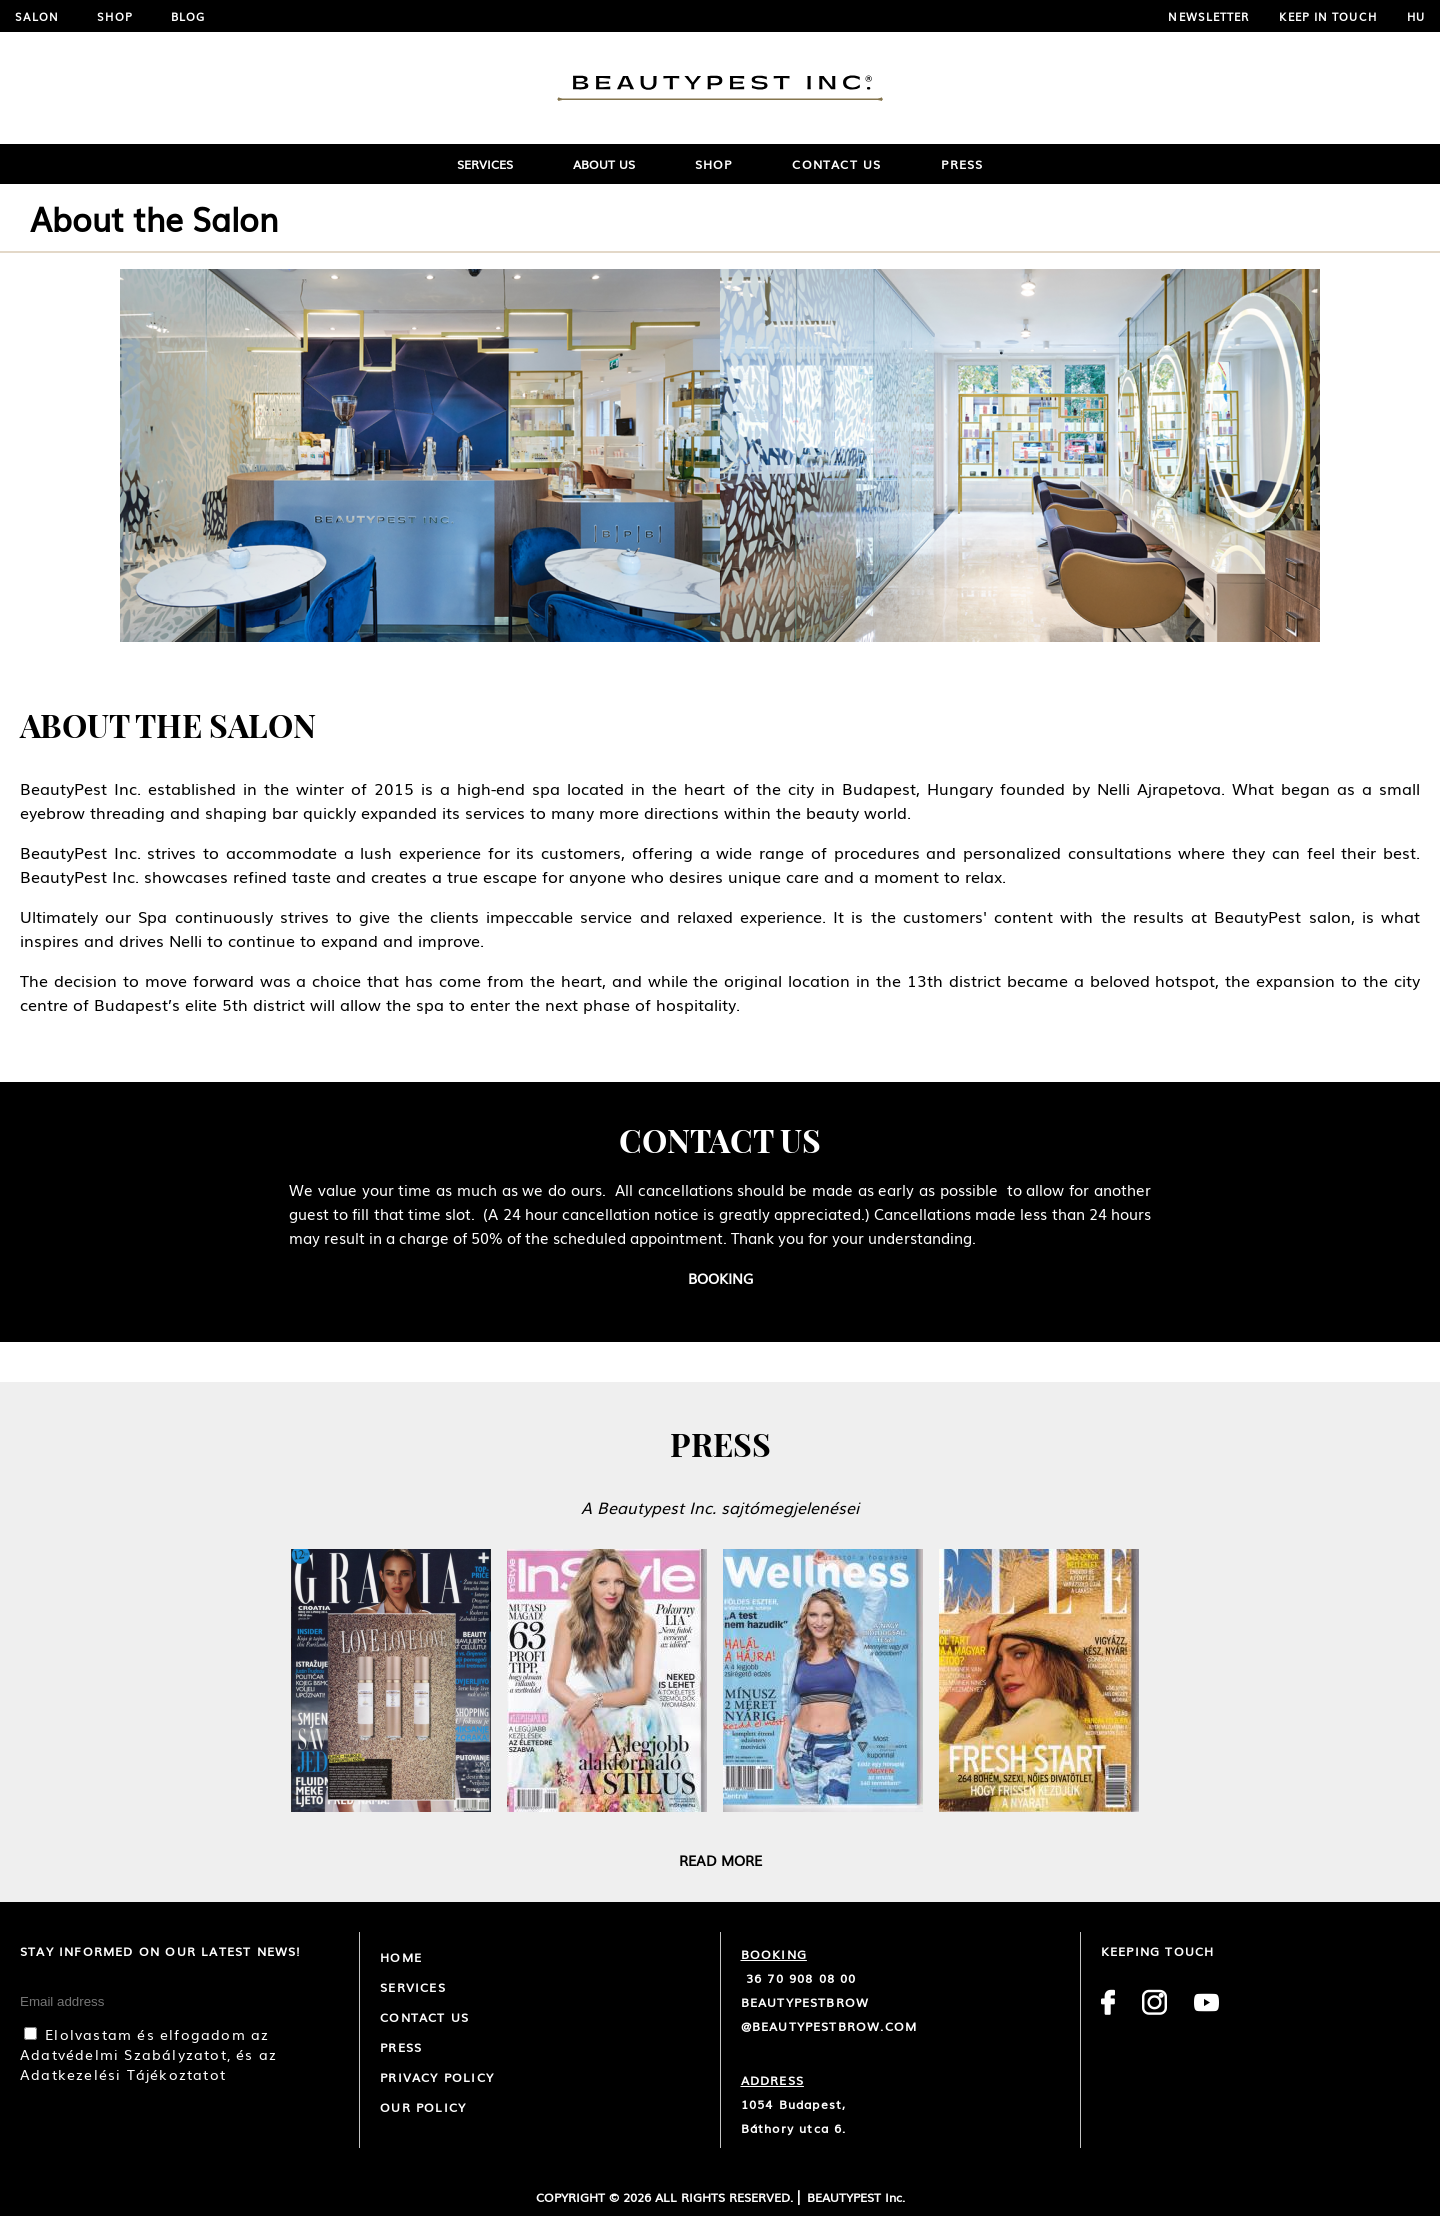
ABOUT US (604, 164)
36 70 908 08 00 (799, 1978)
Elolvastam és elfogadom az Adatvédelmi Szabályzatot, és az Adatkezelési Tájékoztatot (148, 2054)
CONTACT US (424, 2017)
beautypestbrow (805, 2002)
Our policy (423, 2107)
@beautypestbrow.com (829, 2026)
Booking (720, 1278)
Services (413, 1987)
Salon (37, 16)
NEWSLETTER (1208, 16)
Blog (188, 16)
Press (962, 164)
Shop (114, 16)
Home (401, 1957)
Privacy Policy (437, 2077)
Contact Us (836, 164)
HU (1416, 16)
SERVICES (485, 164)
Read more (720, 1860)
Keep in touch (1327, 16)
